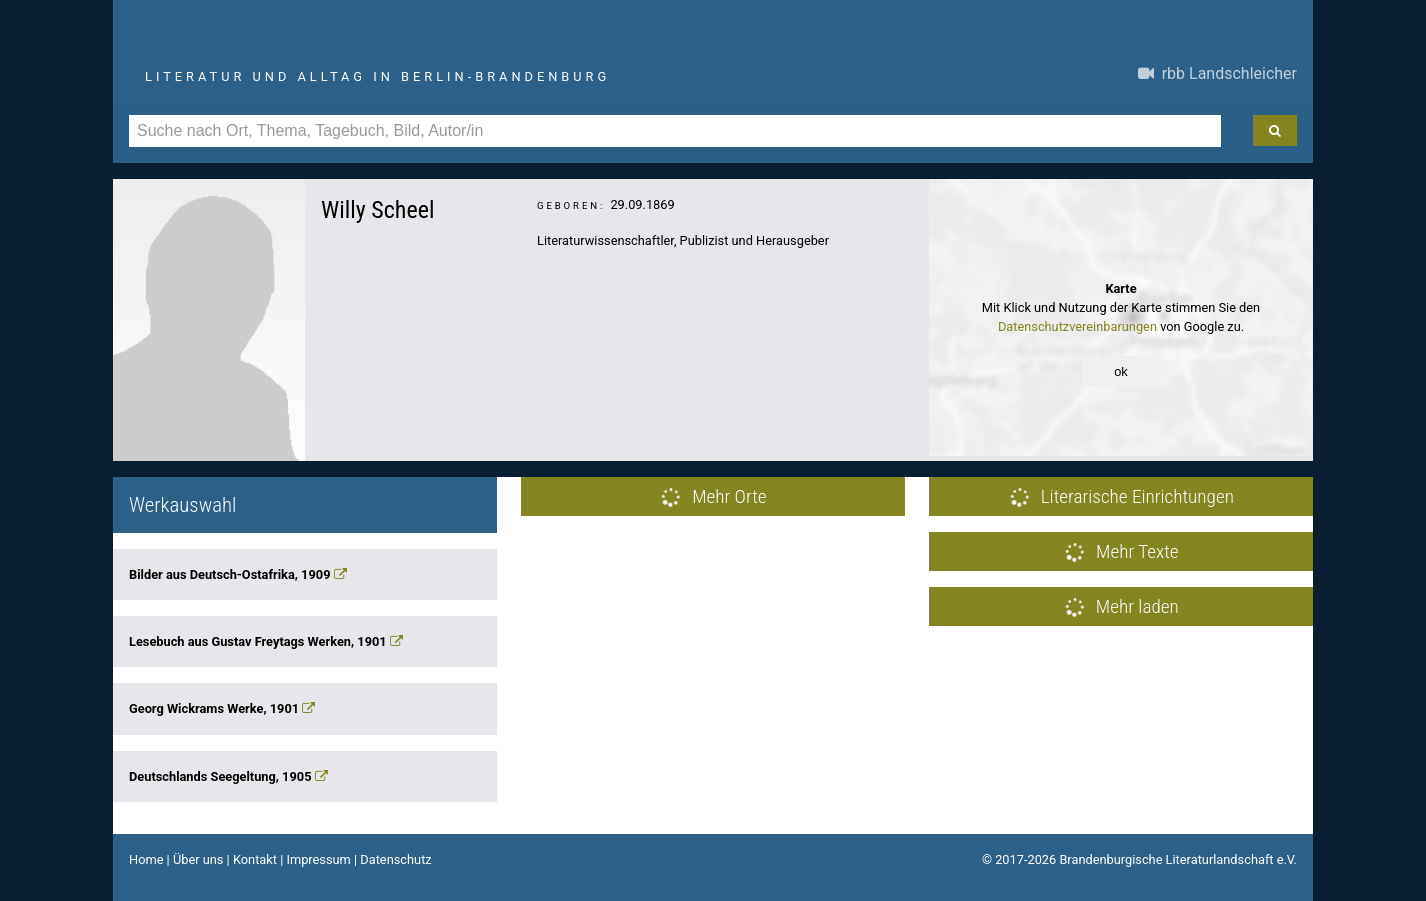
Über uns (198, 859)
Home (146, 859)
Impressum (318, 859)
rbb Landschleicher (1217, 73)
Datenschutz (395, 859)
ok (1121, 371)
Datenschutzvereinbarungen (1077, 326)
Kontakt (255, 859)
